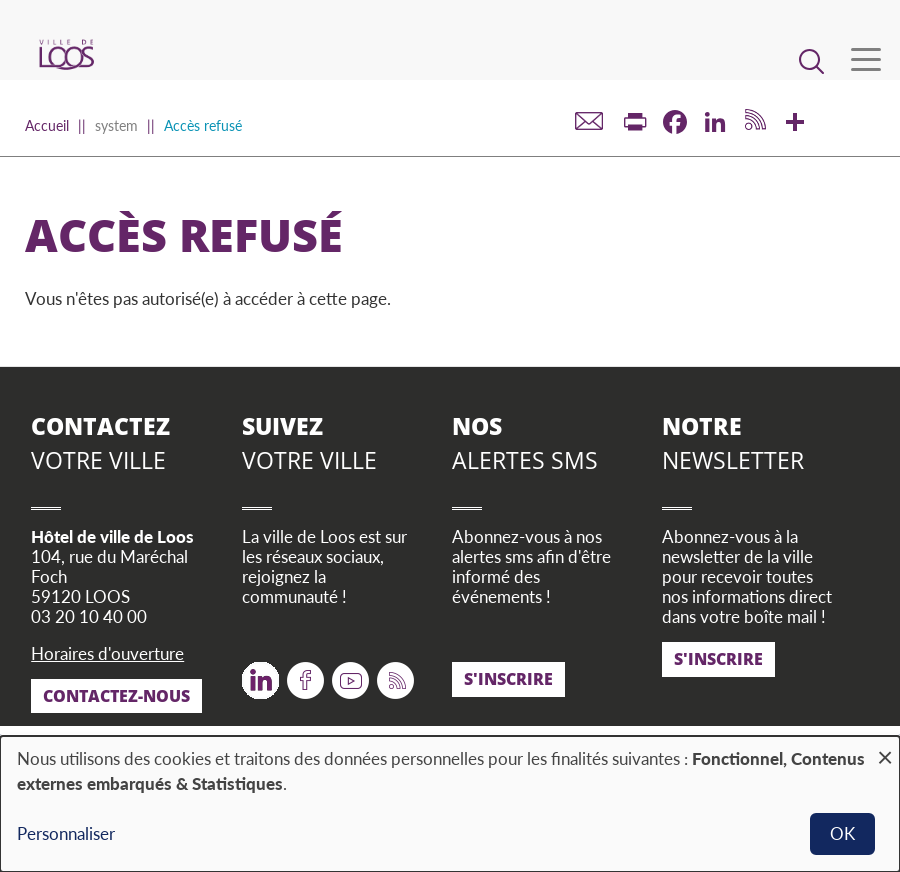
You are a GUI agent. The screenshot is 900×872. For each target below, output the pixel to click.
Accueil (47, 125)
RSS (391, 673)
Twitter (260, 673)
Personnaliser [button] (66, 833)
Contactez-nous (116, 696)
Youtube (350, 673)
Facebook (305, 673)
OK (842, 833)
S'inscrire (508, 679)
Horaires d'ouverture (107, 653)
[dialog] (450, 804)
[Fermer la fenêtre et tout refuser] (885, 748)
